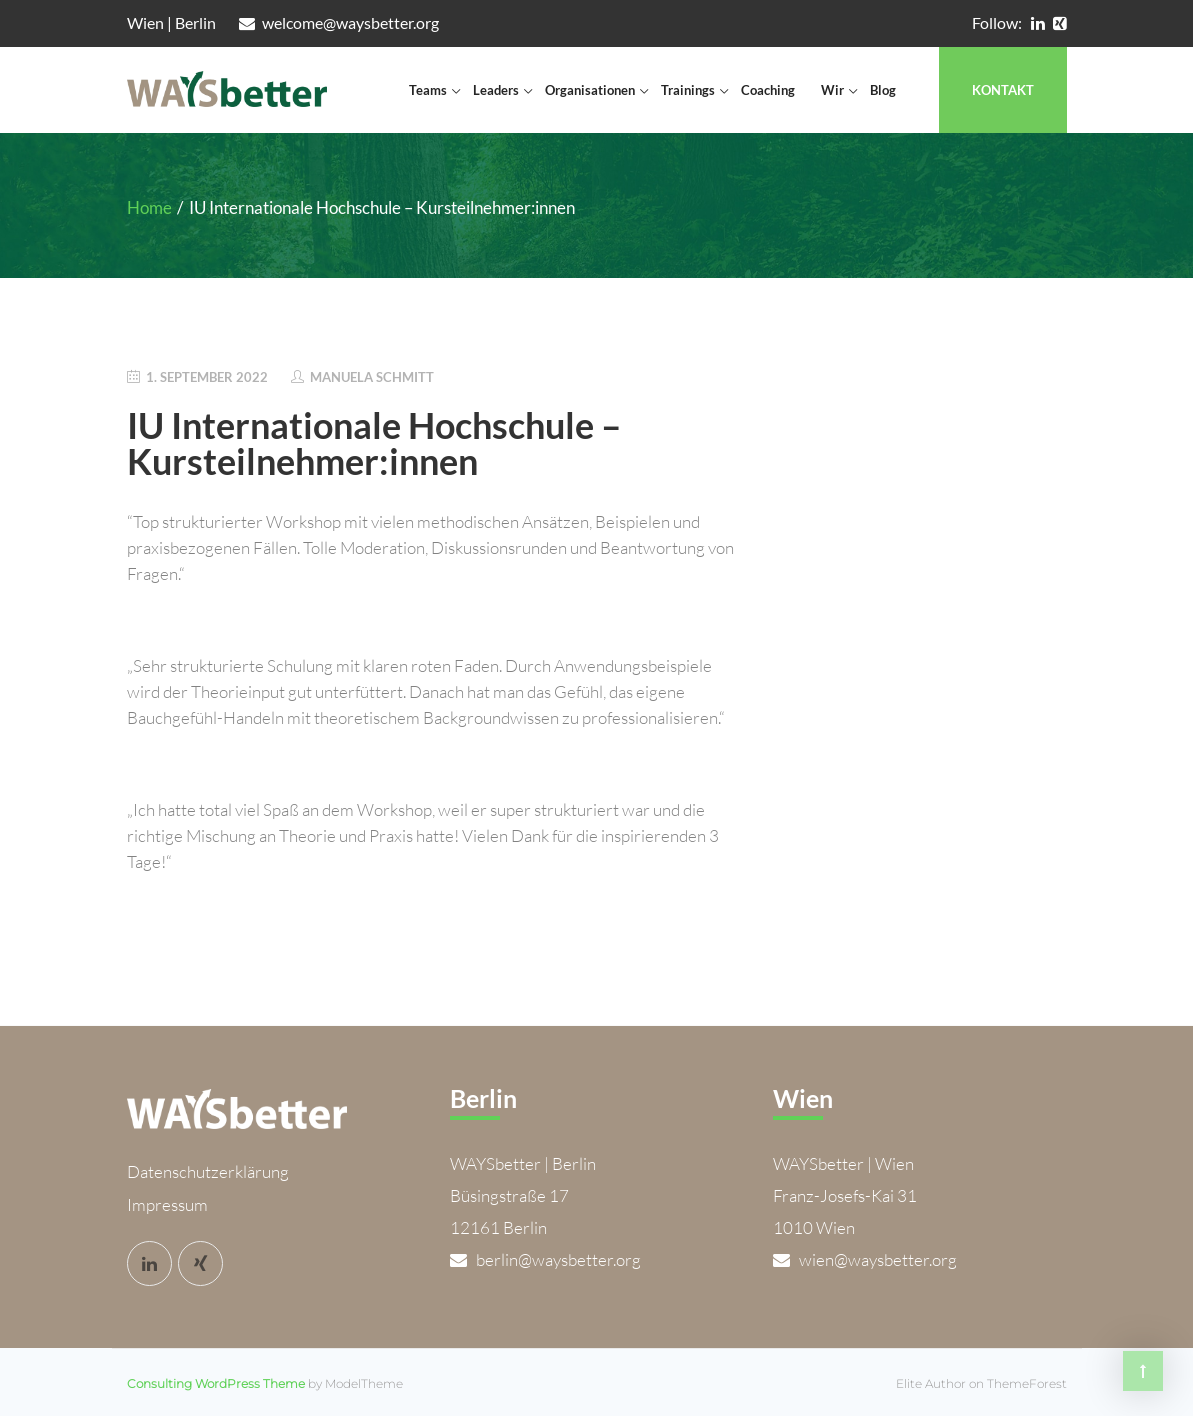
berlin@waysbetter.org (545, 1259)
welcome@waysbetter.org (339, 22)
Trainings (688, 90)
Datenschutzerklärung (208, 1168)
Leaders (496, 90)
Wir (832, 90)
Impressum (167, 1201)
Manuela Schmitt (372, 377)
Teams (428, 90)
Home (149, 207)
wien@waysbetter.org (865, 1259)
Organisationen (590, 90)
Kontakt (1003, 90)
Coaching (768, 90)
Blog (883, 90)
